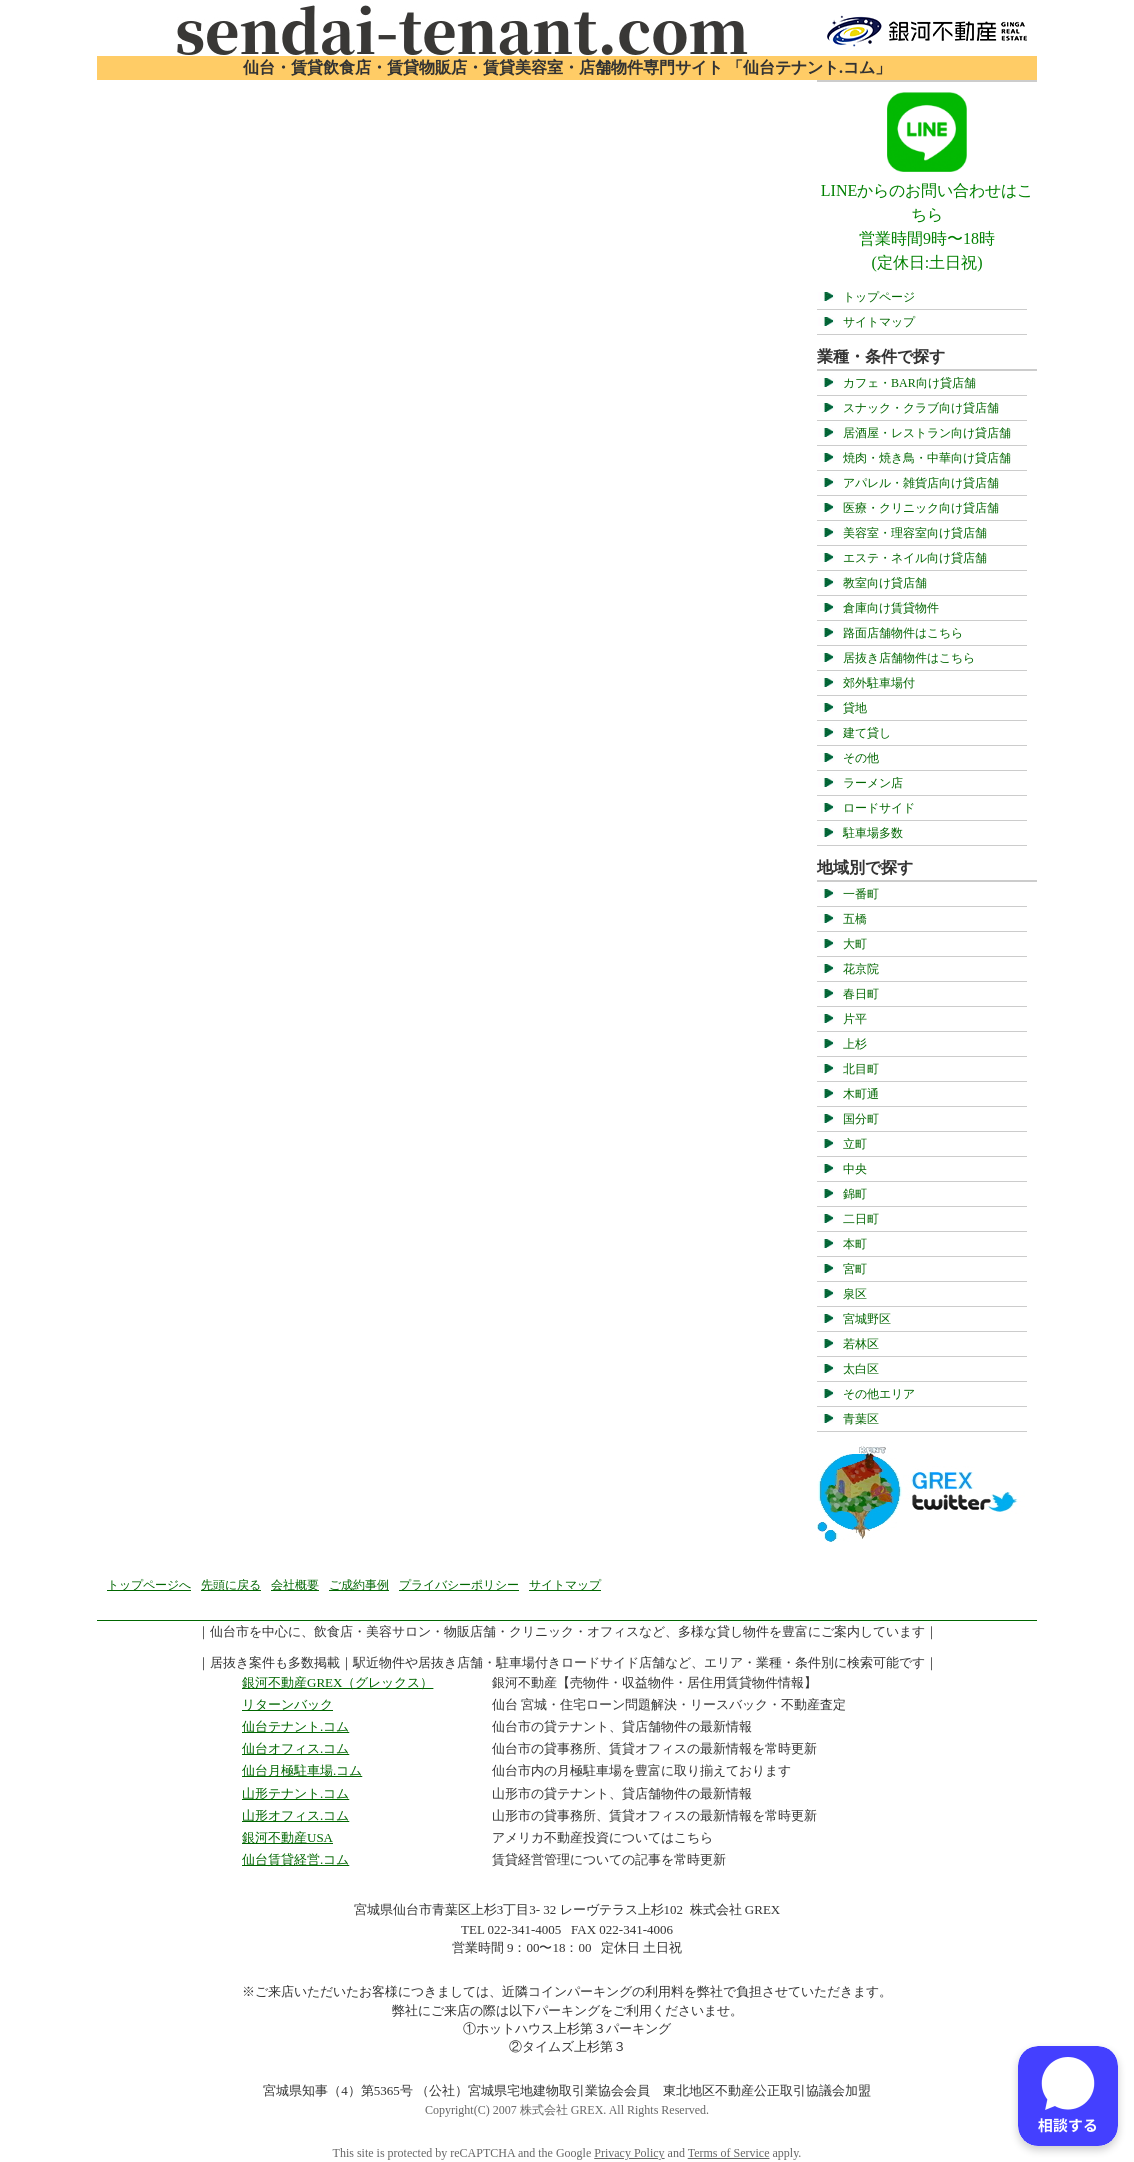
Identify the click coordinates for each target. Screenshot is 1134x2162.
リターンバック (287, 1704)
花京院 (861, 969)
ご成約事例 (359, 1585)
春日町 (861, 994)
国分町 (861, 1119)
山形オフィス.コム (295, 1815)
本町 (855, 1244)
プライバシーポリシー (459, 1585)
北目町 (861, 1069)
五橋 (855, 919)
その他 (861, 758)
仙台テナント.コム (295, 1726)
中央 (855, 1169)
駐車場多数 (873, 833)
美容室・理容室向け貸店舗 (915, 533)
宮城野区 (867, 1319)
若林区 (861, 1344)
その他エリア (879, 1394)
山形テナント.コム (295, 1793)
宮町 (855, 1269)
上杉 (855, 1044)
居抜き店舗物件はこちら (909, 658)
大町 (855, 944)
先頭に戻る (231, 1585)
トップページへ (149, 1585)
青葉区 (861, 1419)
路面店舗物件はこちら (903, 633)
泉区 (855, 1294)
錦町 (855, 1194)
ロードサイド (879, 808)
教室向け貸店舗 (885, 583)
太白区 (861, 1369)
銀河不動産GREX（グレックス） (337, 1682)
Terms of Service (729, 2153)
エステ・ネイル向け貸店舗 (915, 558)
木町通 (861, 1094)
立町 (855, 1144)
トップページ (879, 297)
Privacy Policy (629, 2153)
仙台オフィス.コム (295, 1748)
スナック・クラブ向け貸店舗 (921, 408)
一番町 (861, 894)
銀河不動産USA (287, 1837)
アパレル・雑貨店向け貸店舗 (921, 483)
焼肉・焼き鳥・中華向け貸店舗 (927, 458)
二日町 (861, 1219)
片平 (855, 1019)
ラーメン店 (873, 783)
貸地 (855, 708)
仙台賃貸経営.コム (295, 1859)
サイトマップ (879, 322)
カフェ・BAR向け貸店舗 (909, 383)
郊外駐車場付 (879, 683)
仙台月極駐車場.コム (302, 1770)
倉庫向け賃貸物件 (891, 608)
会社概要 (295, 1585)
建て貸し (867, 733)
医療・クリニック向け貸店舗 (921, 508)
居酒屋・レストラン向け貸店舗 (927, 433)
